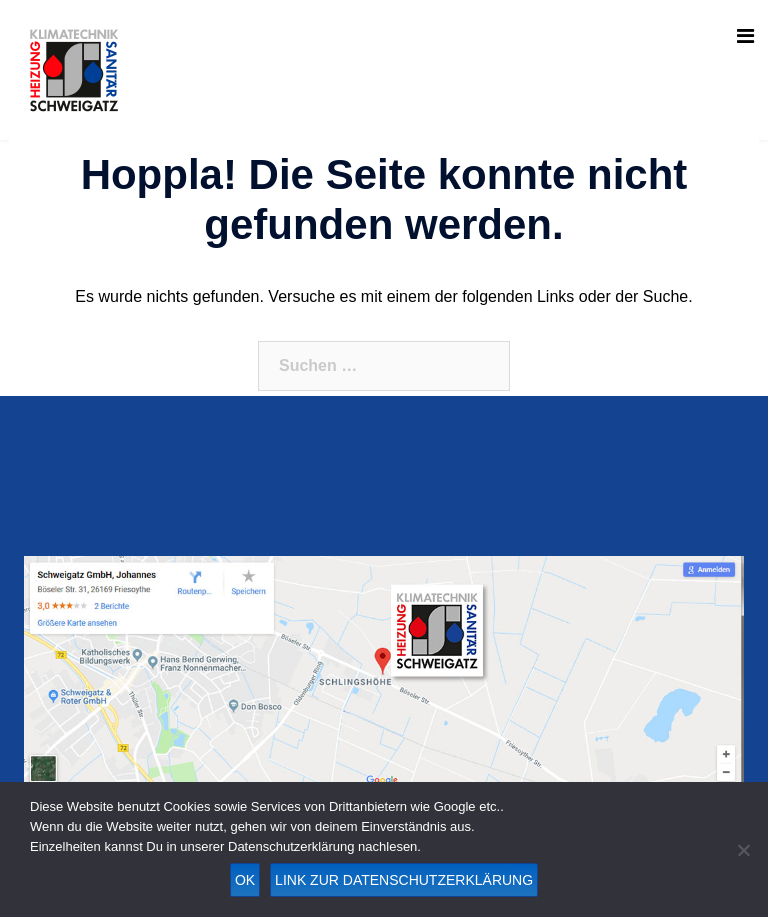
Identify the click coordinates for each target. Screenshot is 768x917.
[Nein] (743, 850)
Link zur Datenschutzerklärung (404, 880)
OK (245, 880)
